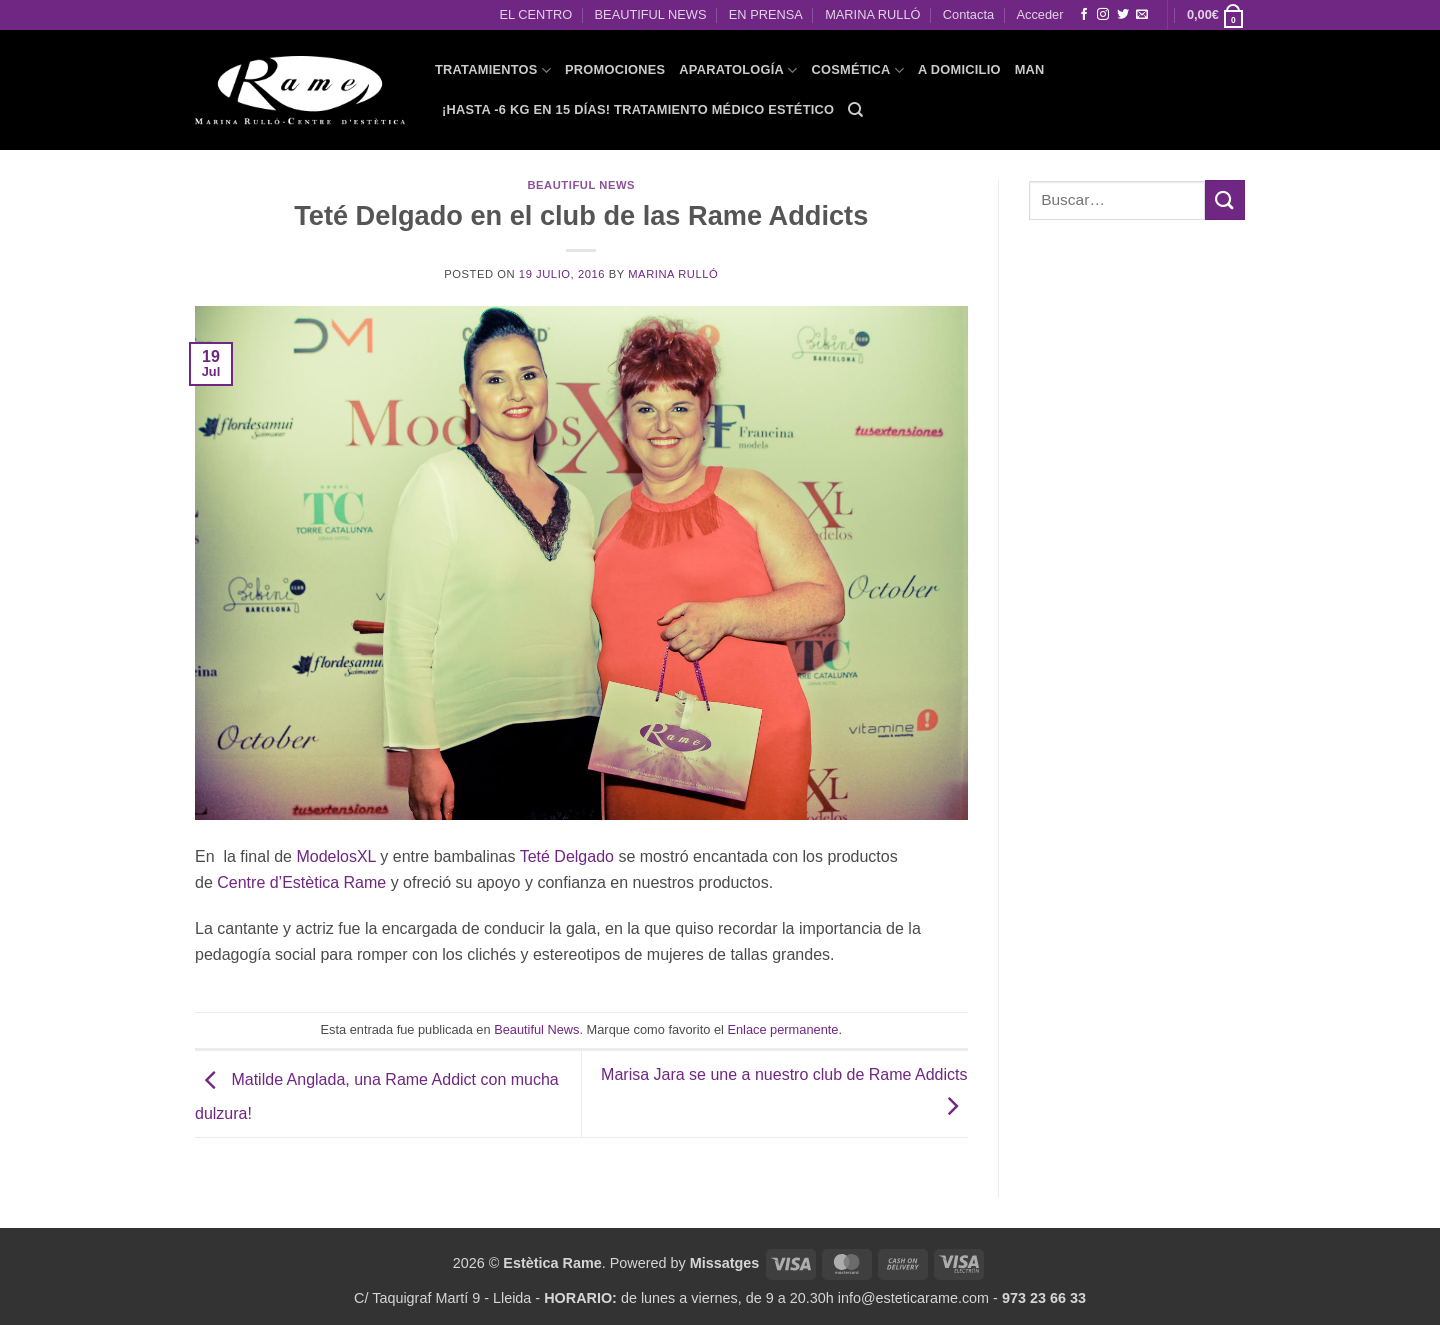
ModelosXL (335, 856)
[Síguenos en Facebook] (1084, 15)
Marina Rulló (673, 274)
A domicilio (959, 69)
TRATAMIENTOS (493, 70)
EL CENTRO (535, 14)
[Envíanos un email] (1142, 15)
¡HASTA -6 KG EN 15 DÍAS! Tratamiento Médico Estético (638, 109)
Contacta (968, 14)
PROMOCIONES (615, 69)
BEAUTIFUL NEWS (651, 14)
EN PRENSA (766, 14)
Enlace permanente (782, 1029)
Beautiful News (581, 185)
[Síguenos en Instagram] (1103, 15)
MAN (1030, 69)
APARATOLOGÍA (738, 70)
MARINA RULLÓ (872, 14)
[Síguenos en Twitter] (1123, 15)
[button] (1216, 15)
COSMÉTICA (857, 70)
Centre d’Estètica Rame (301, 882)
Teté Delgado (567, 856)
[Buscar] (855, 110)
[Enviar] (1225, 199)
